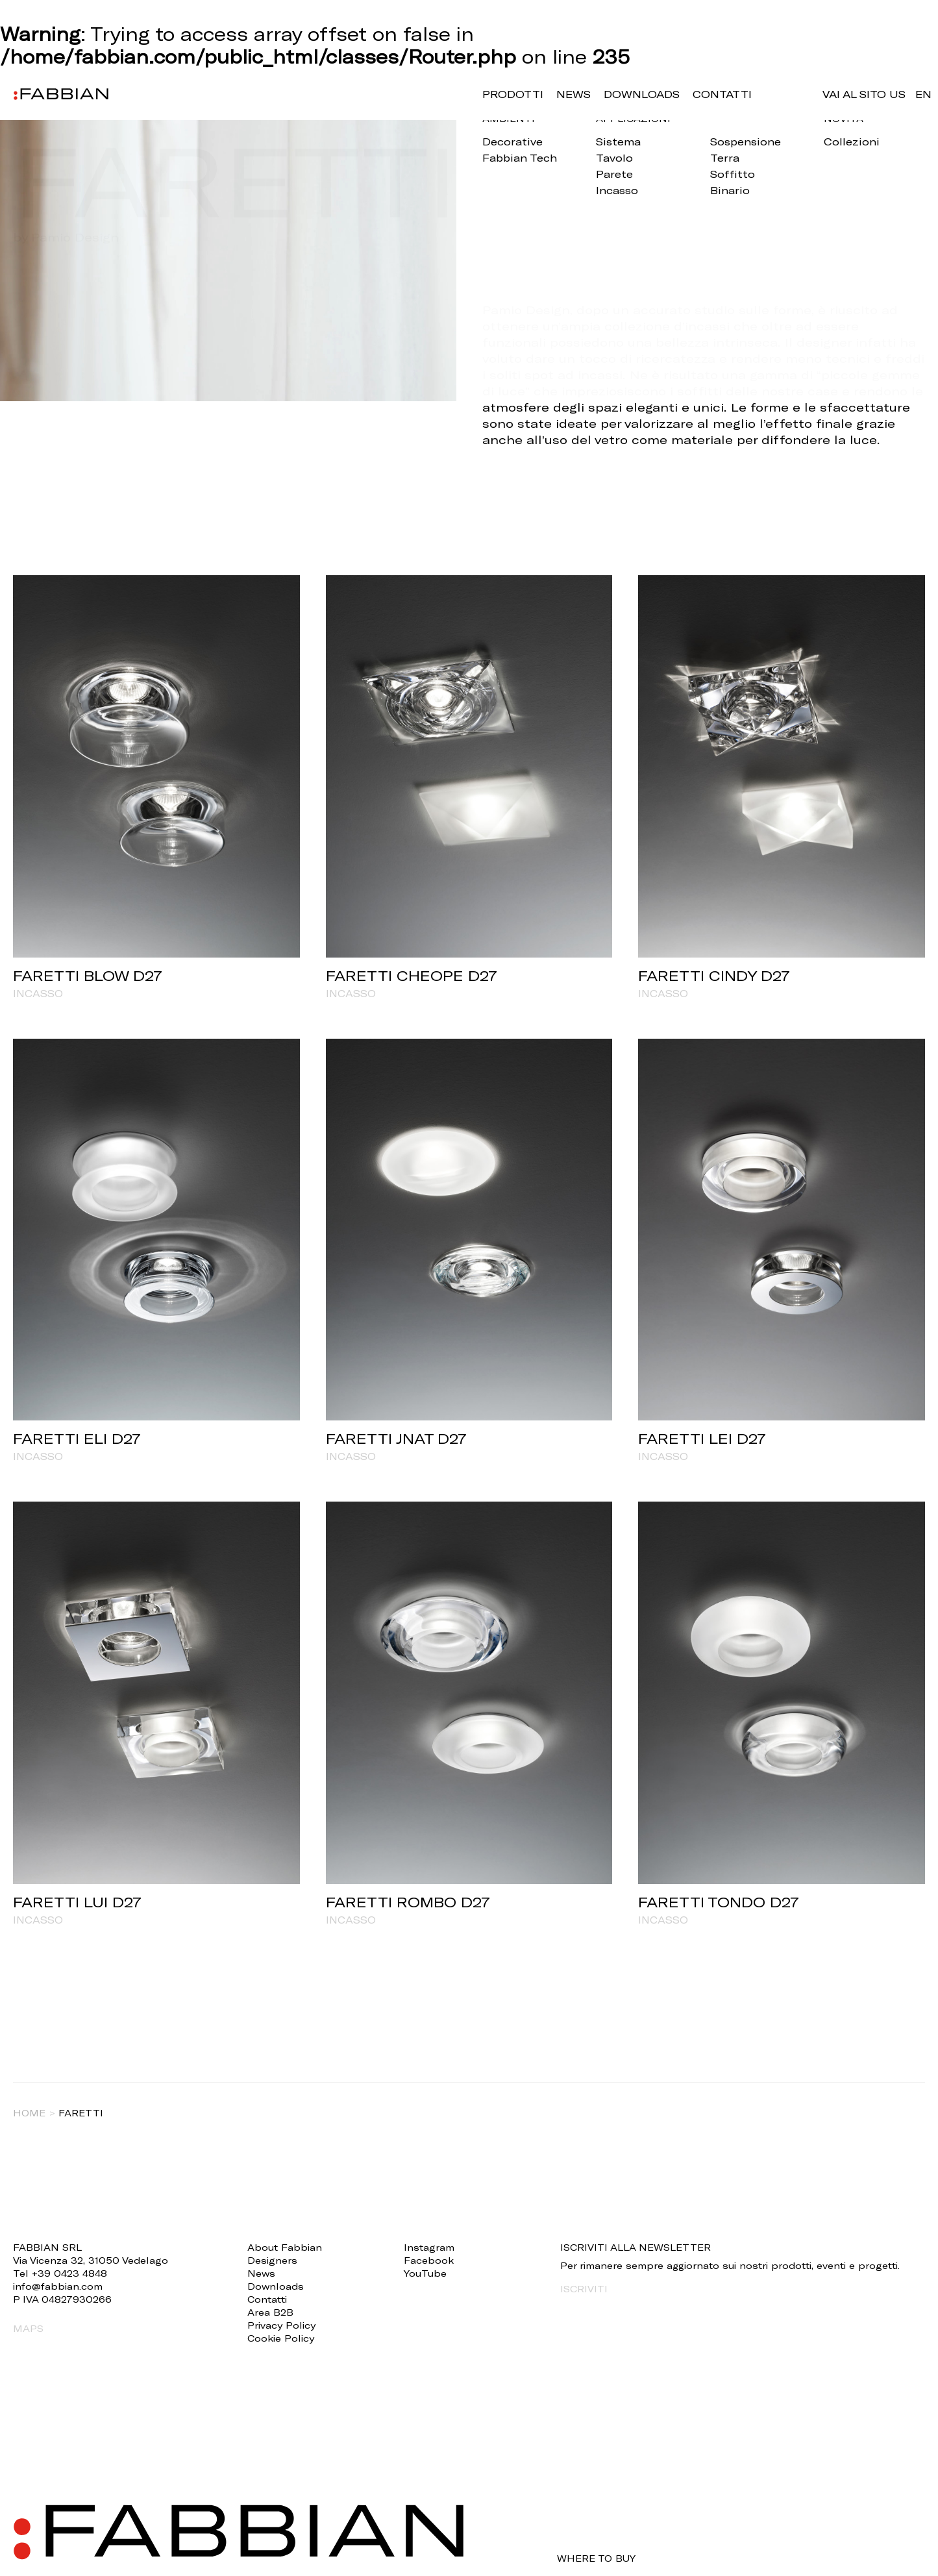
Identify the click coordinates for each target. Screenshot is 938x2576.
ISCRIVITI (584, 2288)
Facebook (429, 2260)
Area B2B (270, 2312)
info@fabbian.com (58, 2286)
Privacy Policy (281, 2325)
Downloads (642, 94)
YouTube (425, 2273)
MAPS (28, 2328)
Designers (272, 2260)
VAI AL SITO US (864, 94)
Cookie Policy (280, 2338)
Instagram (429, 2247)
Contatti (722, 94)
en (923, 94)
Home (29, 2112)
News (573, 94)
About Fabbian (284, 2247)
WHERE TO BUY (596, 2558)
